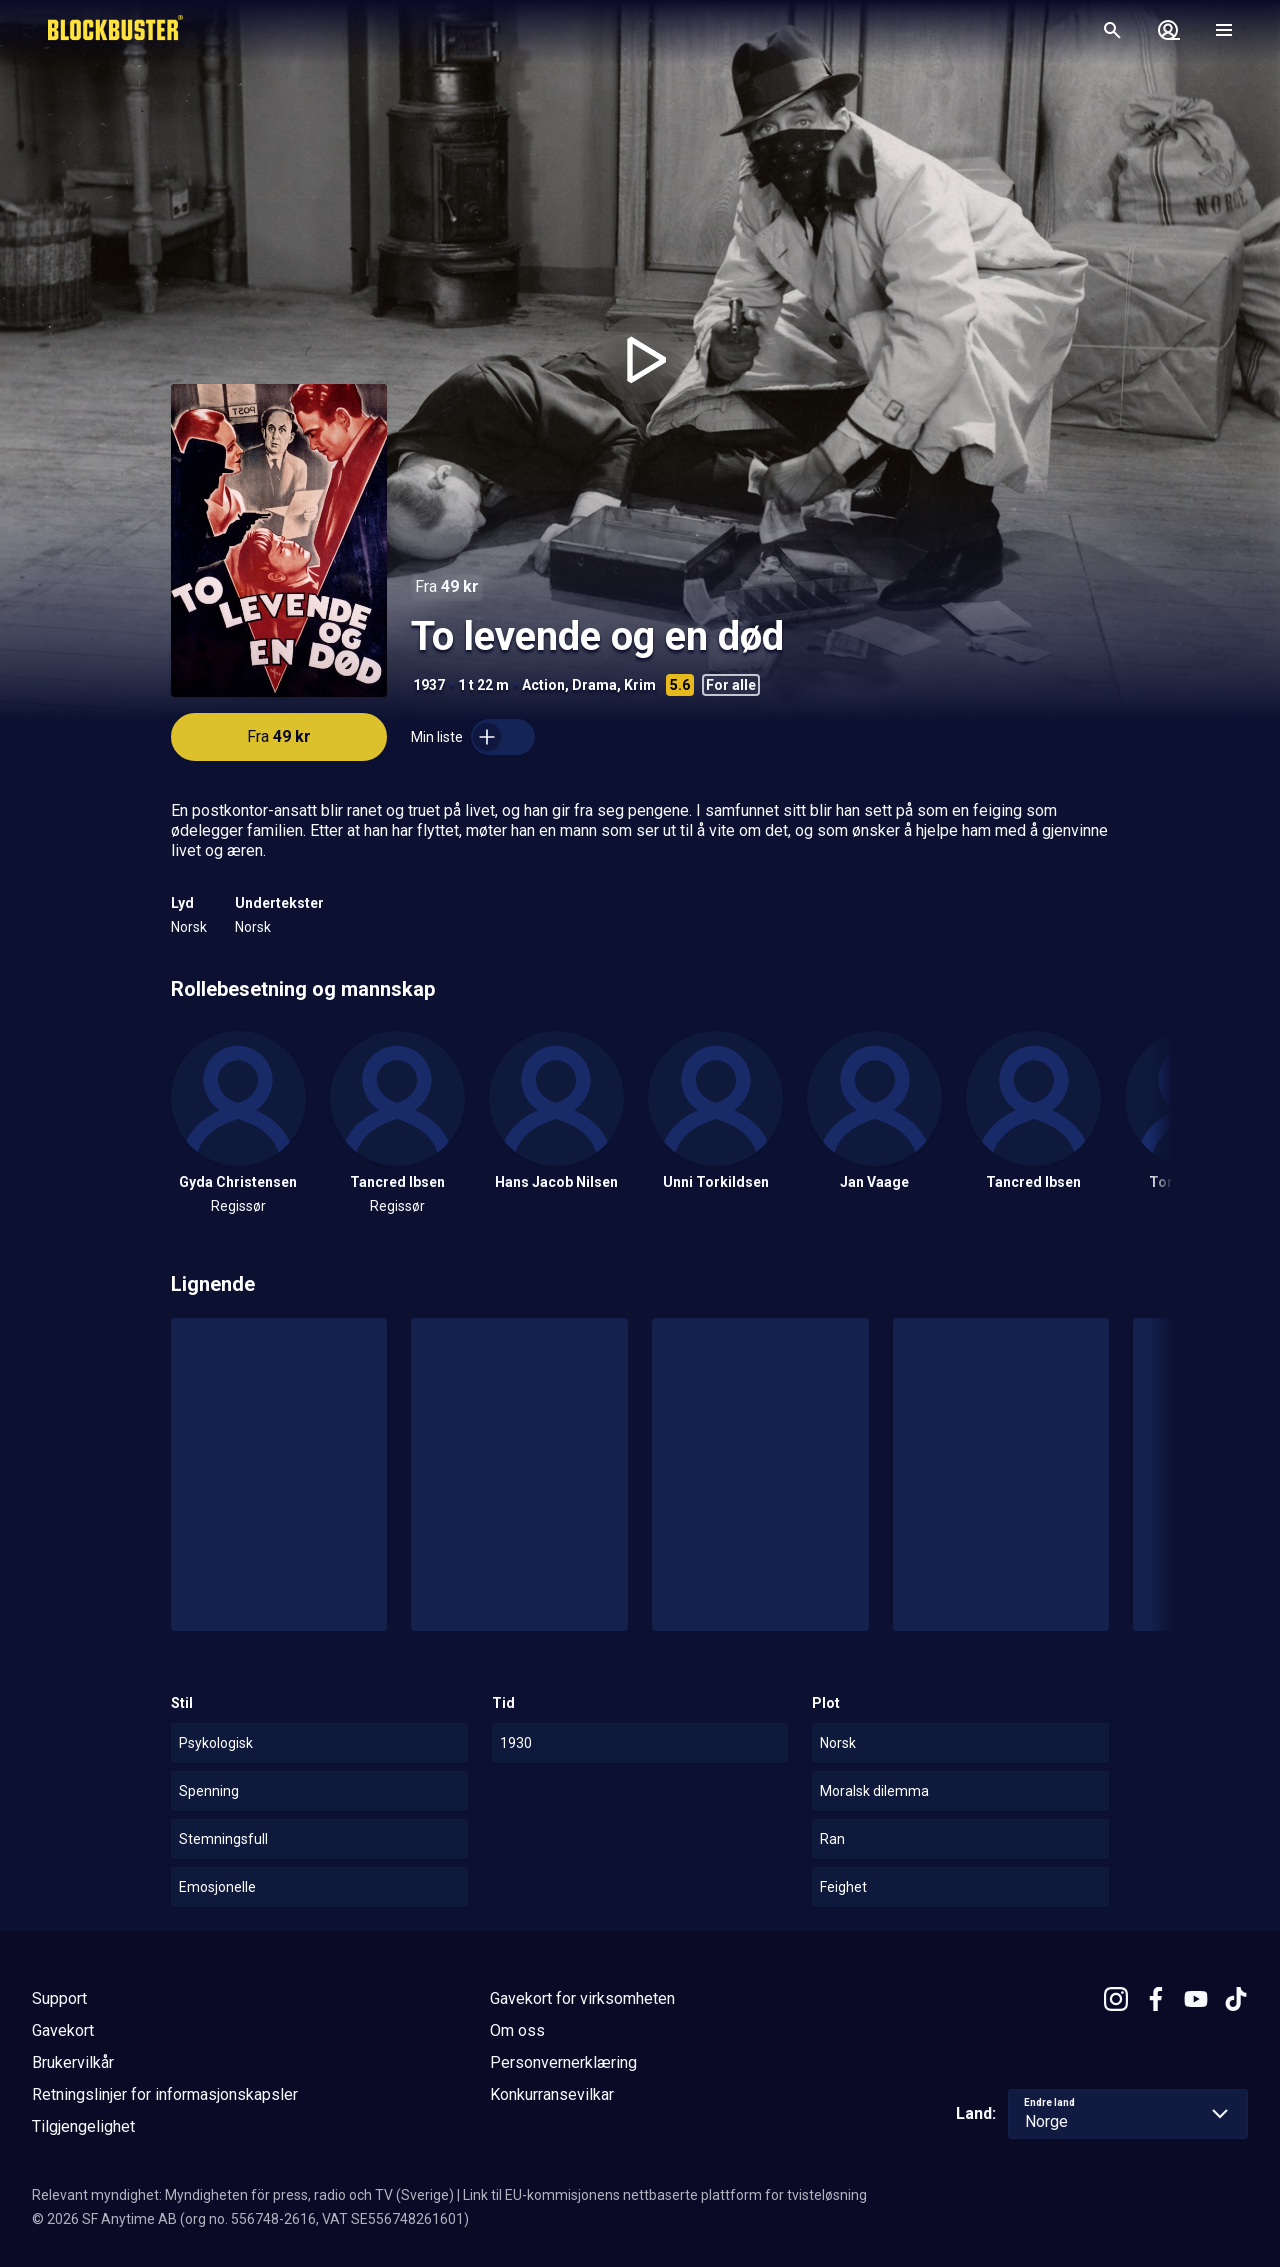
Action (543, 685)
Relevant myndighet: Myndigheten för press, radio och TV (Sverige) (243, 2195)
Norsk (189, 927)
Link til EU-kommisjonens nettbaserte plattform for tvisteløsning (665, 2195)
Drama (594, 685)
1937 (429, 685)
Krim (640, 685)
